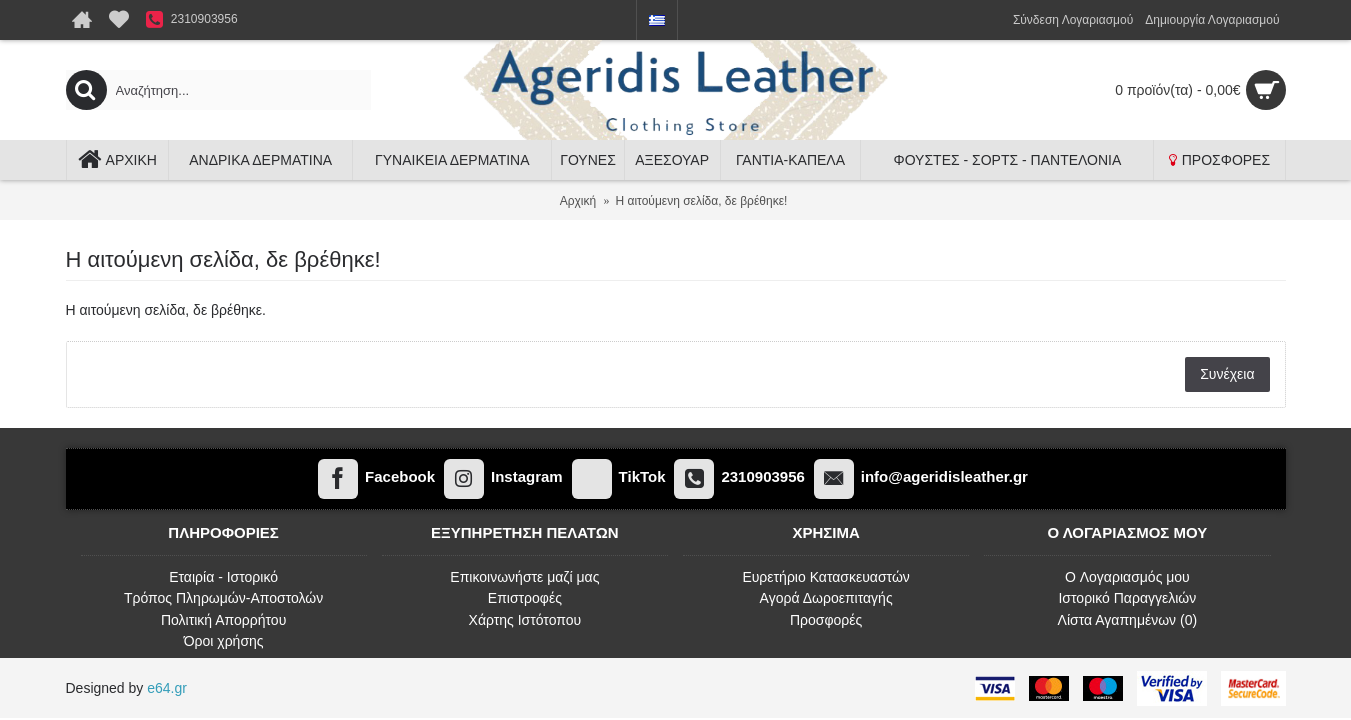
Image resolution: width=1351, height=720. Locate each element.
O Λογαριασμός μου (1127, 577)
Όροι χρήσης (224, 641)
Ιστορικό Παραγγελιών (1127, 598)
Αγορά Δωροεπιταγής (826, 598)
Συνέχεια (1227, 374)
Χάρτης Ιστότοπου (525, 620)
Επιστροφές (525, 598)
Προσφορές (826, 620)
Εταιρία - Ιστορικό (223, 577)
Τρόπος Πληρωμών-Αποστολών (223, 598)
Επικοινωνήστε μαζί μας (524, 577)
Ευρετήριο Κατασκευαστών (826, 577)
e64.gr (167, 688)
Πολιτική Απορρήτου (223, 620)
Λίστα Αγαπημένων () (1128, 620)
